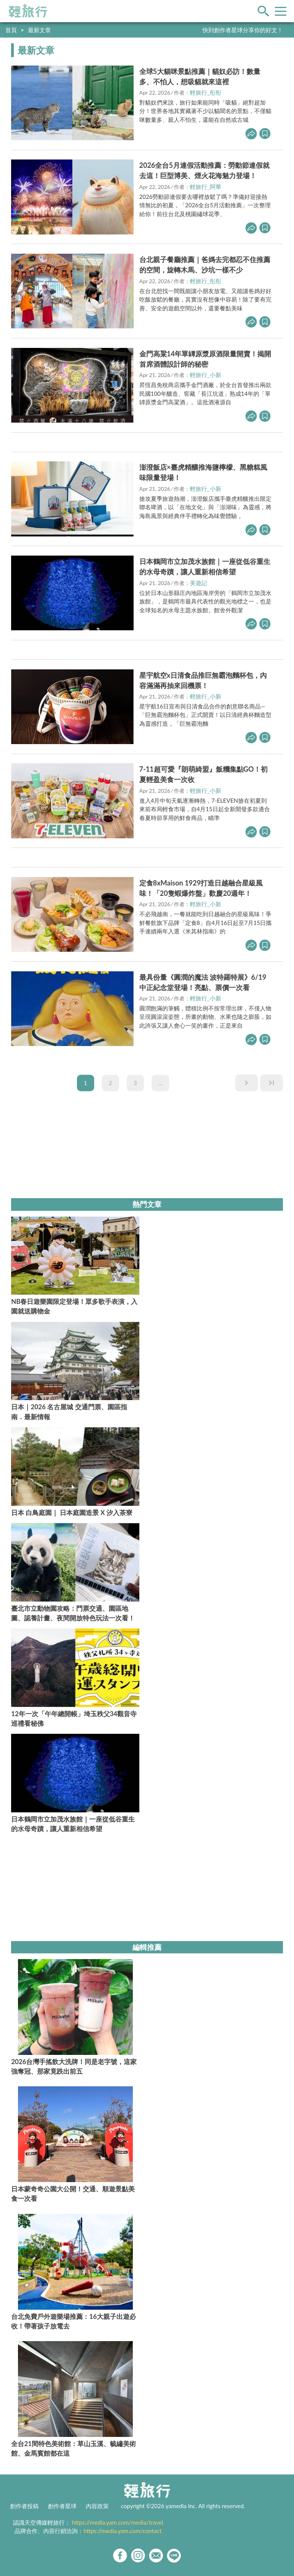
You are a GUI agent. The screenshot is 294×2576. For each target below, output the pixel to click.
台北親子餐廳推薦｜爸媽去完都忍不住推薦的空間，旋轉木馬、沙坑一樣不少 (204, 264)
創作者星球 (62, 2505)
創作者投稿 (24, 2505)
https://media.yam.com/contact (122, 2530)
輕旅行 (28, 11)
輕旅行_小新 (205, 374)
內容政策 (97, 2505)
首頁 (11, 29)
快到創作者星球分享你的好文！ (243, 29)
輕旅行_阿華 (205, 186)
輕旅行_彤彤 (205, 92)
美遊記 (198, 582)
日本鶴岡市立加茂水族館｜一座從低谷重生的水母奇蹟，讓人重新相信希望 (204, 566)
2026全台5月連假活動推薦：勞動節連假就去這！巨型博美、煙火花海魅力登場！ (204, 170)
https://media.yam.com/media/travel (117, 2522)
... (160, 1082)
